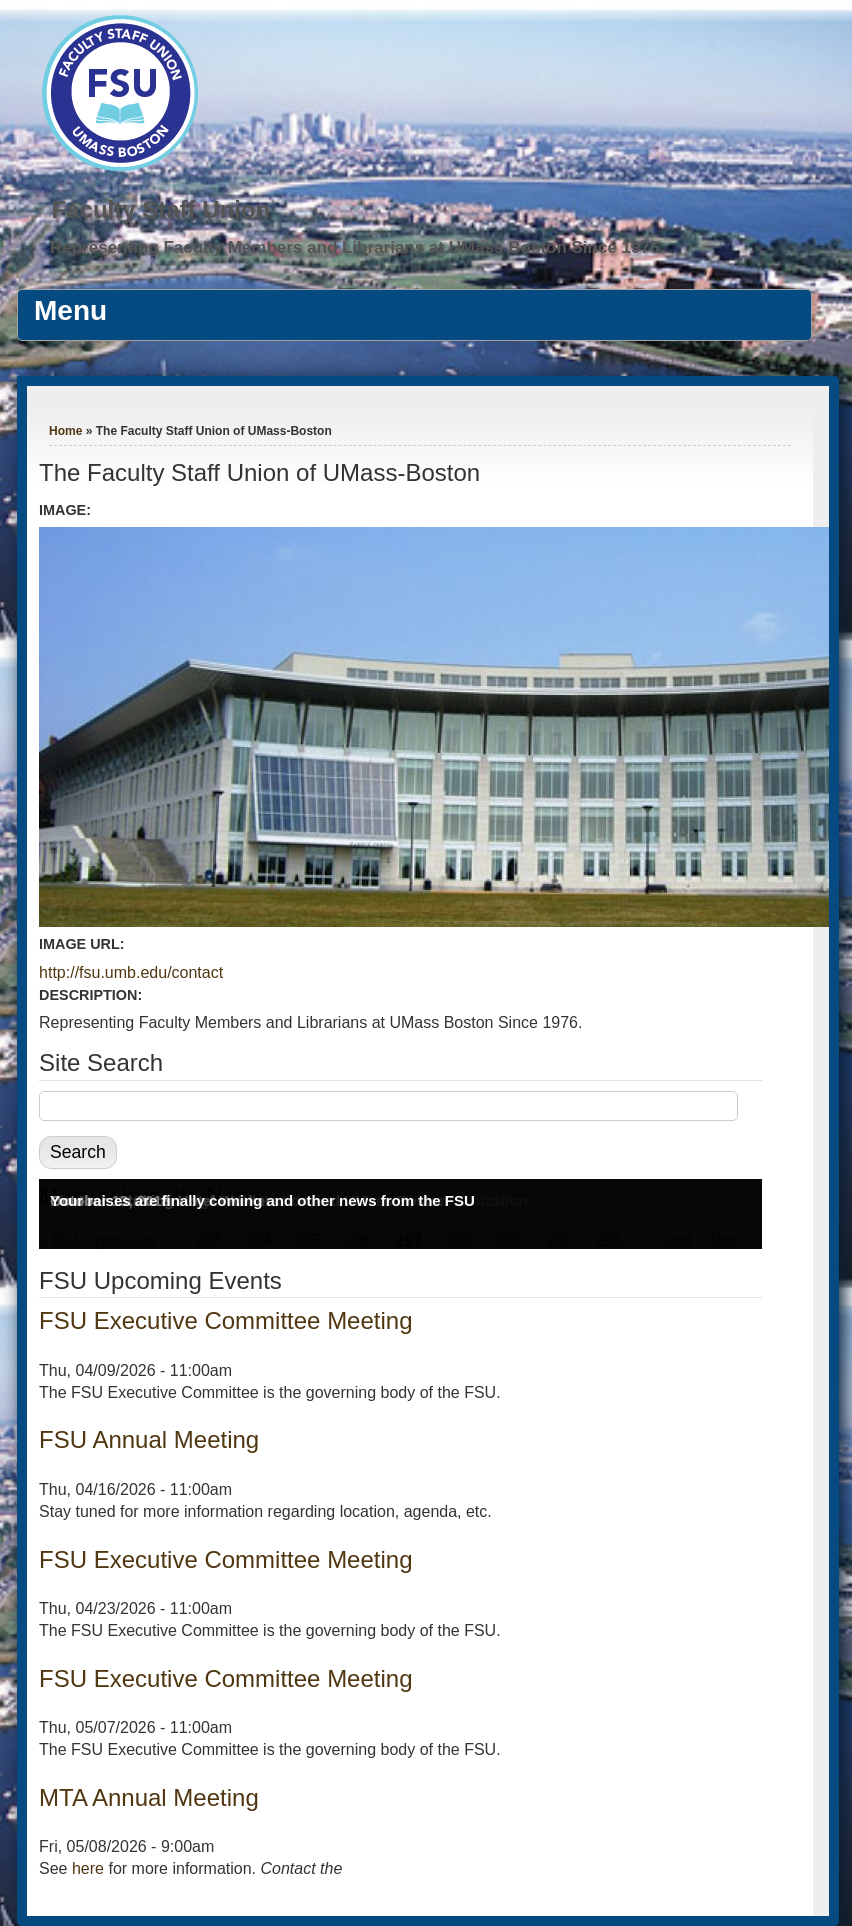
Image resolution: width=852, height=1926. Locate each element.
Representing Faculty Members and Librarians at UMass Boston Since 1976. (357, 247)
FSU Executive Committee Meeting (225, 1320)
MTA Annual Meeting (149, 1797)
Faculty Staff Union (161, 209)
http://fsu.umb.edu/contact (131, 972)
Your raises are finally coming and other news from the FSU (262, 1200)
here (88, 1868)
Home (65, 431)
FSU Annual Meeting (149, 1439)
